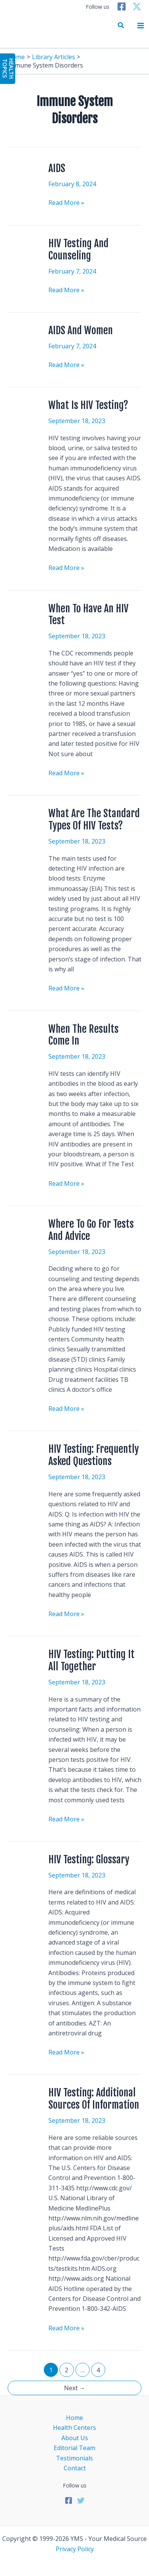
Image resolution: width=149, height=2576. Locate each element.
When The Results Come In (83, 1035)
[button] (121, 26)
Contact (75, 2468)
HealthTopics (8, 68)
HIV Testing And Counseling (78, 249)
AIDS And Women (80, 330)
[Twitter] (136, 6)
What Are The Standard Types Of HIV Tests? (94, 819)
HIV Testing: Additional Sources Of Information (93, 2099)
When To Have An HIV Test (88, 614)
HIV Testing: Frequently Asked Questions (93, 1455)
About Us (74, 2438)
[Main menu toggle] (140, 25)
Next (74, 2388)
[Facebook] (121, 6)
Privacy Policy (75, 2549)
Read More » (66, 202)
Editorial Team (74, 2448)
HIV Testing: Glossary (88, 1859)
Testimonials (74, 2458)
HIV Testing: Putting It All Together (91, 1660)
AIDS (56, 168)
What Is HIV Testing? (88, 405)
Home (74, 2417)
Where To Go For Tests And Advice (91, 1230)
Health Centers (74, 2427)
